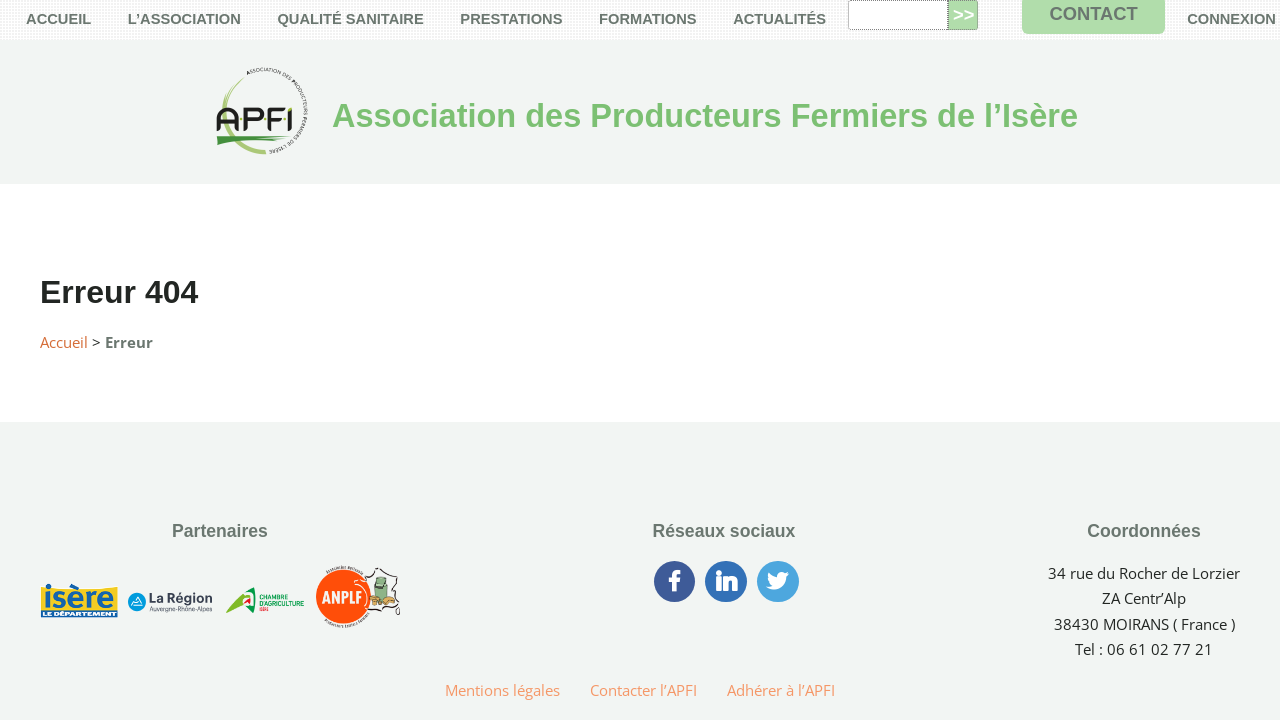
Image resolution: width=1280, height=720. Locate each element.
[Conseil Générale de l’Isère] (79, 604)
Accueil (64, 342)
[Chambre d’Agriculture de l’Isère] (264, 604)
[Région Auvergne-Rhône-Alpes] (170, 604)
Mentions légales (502, 690)
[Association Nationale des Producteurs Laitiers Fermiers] (358, 605)
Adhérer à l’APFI (781, 690)
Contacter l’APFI (643, 690)
